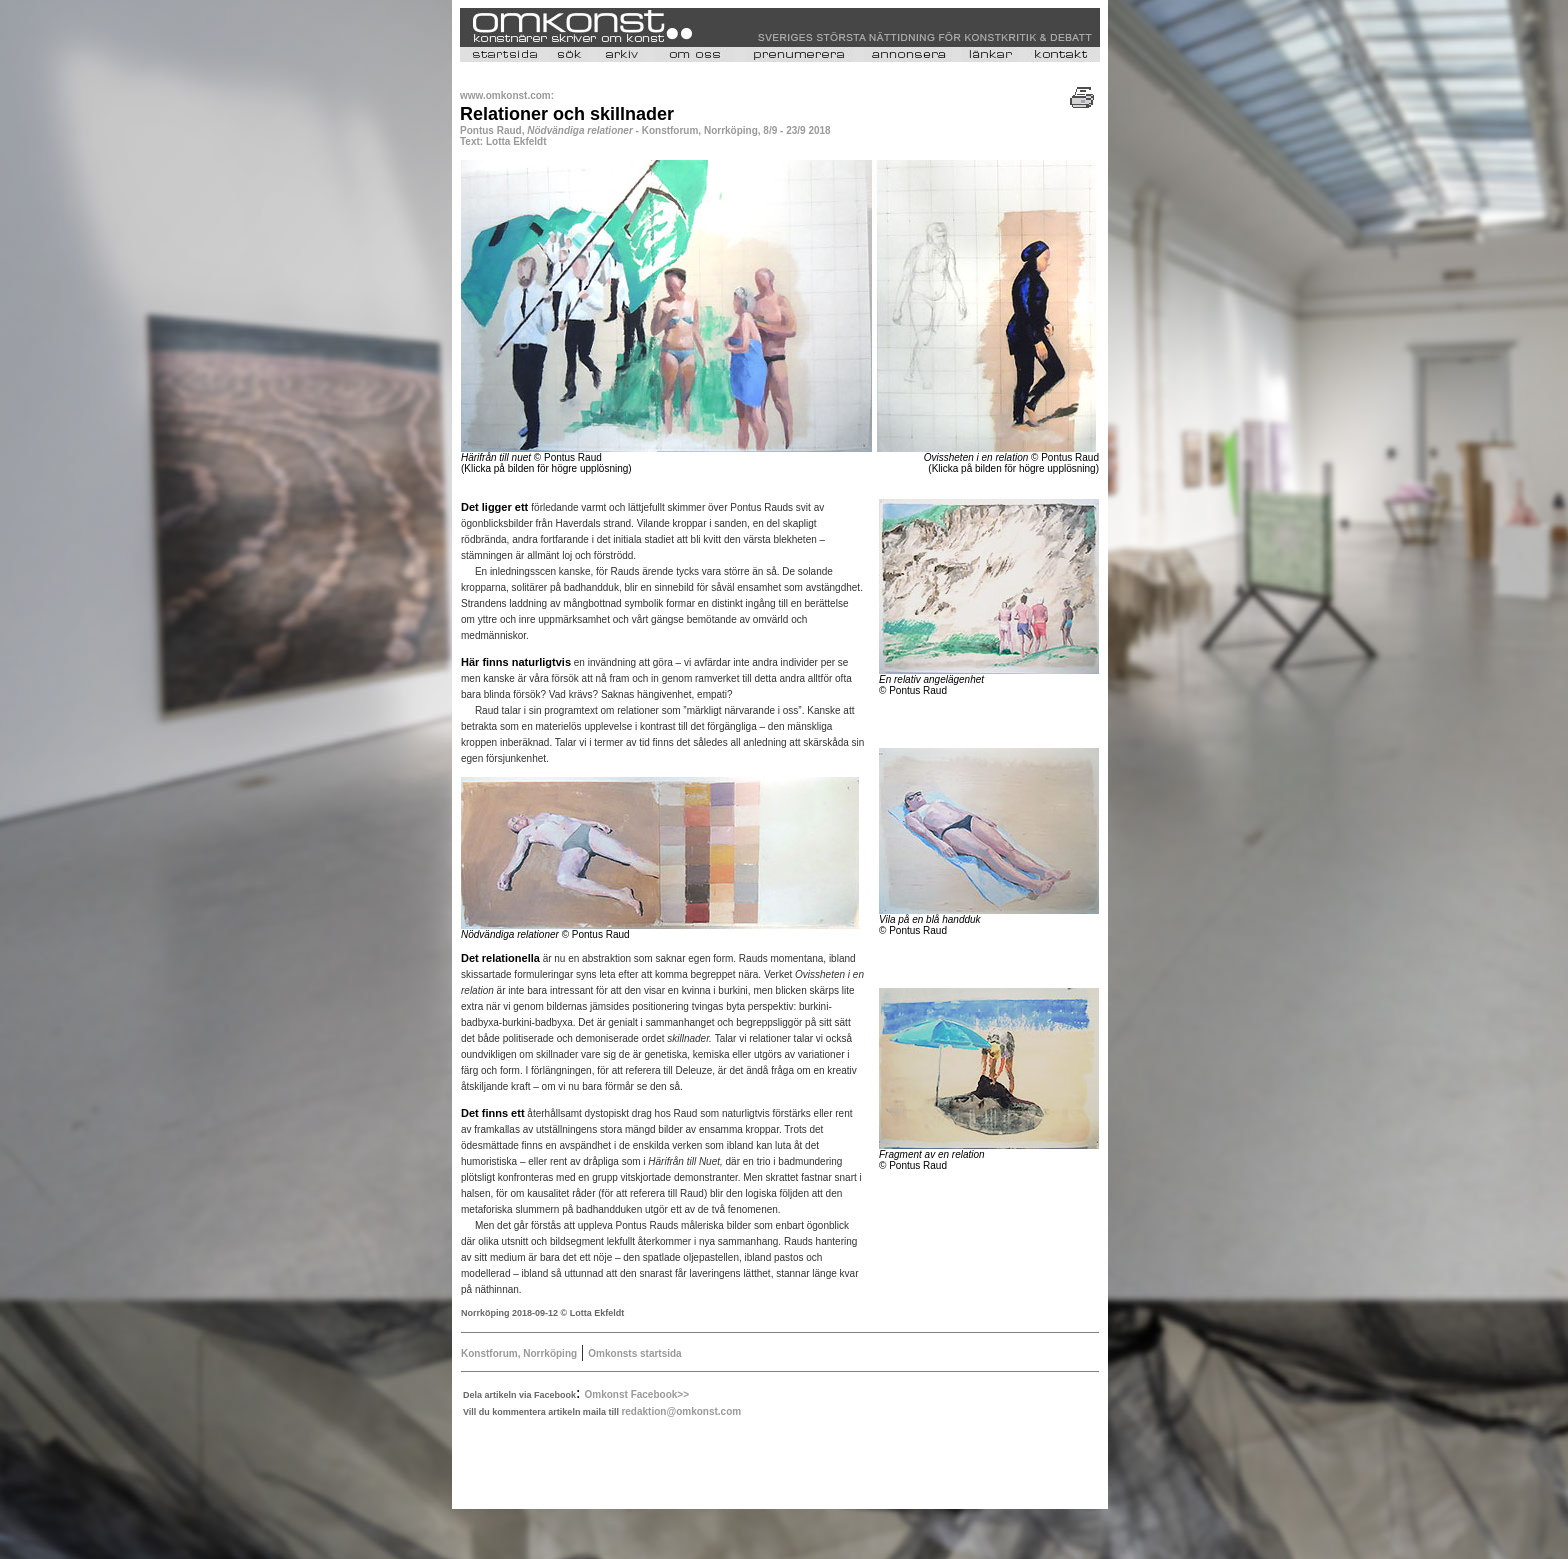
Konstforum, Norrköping (519, 1353)
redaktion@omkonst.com (681, 1411)
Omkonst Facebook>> (637, 1394)
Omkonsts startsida (634, 1353)
